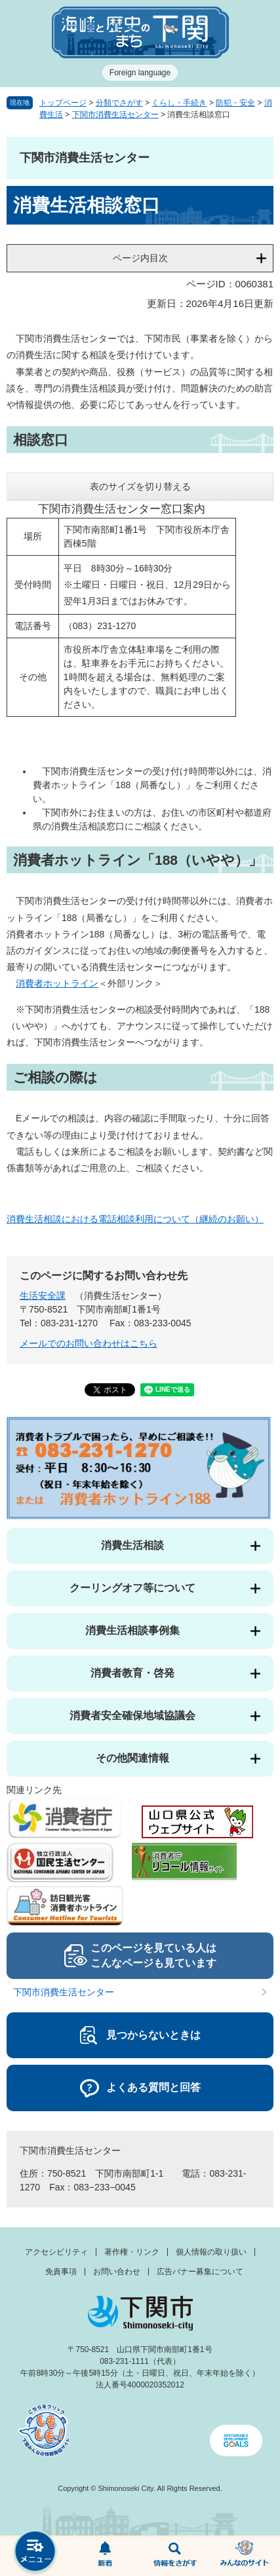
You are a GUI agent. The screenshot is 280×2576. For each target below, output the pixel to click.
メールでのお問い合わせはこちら (88, 1343)
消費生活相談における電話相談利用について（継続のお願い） (135, 1219)
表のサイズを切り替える (140, 486)
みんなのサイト (245, 2556)
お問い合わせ (116, 2272)
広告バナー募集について (200, 2272)
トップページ (63, 102)
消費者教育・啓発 (132, 1672)
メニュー (35, 2553)
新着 (105, 2556)
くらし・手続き (179, 102)
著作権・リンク (131, 2252)
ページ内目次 (140, 258)
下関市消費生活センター (115, 114)
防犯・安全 (235, 102)
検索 (175, 2556)
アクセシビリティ (56, 2252)
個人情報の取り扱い (211, 2252)
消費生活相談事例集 (132, 1630)
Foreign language (140, 72)
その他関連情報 (132, 1758)
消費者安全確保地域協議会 (132, 1715)
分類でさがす (119, 102)
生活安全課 (43, 1295)
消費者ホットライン (57, 983)
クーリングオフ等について (132, 1587)
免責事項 (61, 2272)
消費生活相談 (132, 1545)
